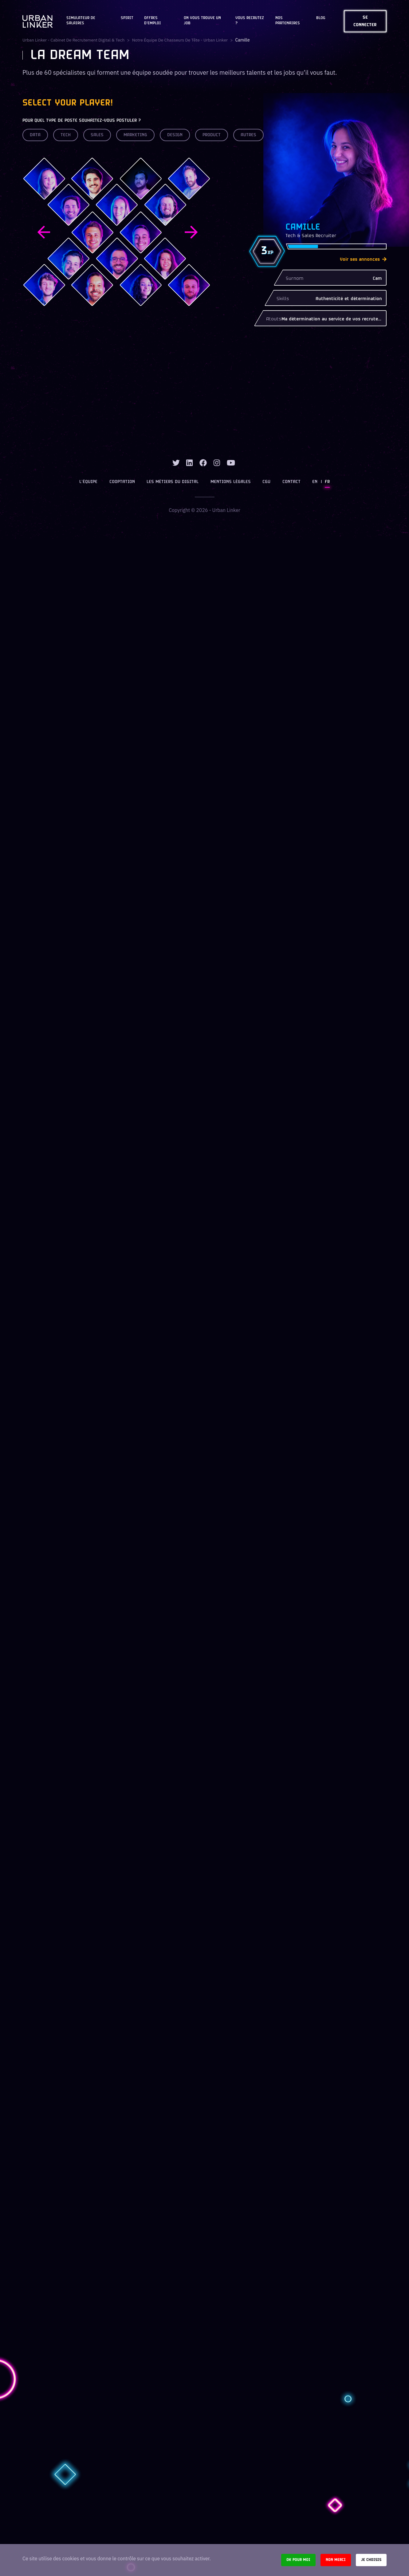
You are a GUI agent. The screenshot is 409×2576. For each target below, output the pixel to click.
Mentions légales (230, 482)
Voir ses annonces (363, 260)
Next (191, 232)
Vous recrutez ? (249, 21)
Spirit (127, 18)
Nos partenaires (287, 21)
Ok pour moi (298, 2559)
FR (326, 482)
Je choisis (371, 2559)
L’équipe (89, 482)
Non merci (336, 2559)
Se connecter (365, 21)
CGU (266, 482)
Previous (43, 232)
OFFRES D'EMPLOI (152, 21)
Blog (320, 18)
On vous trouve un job (202, 21)
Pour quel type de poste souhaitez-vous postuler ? (81, 121)
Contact (291, 482)
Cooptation (122, 482)
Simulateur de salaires (80, 21)
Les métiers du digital (173, 482)
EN (314, 482)
